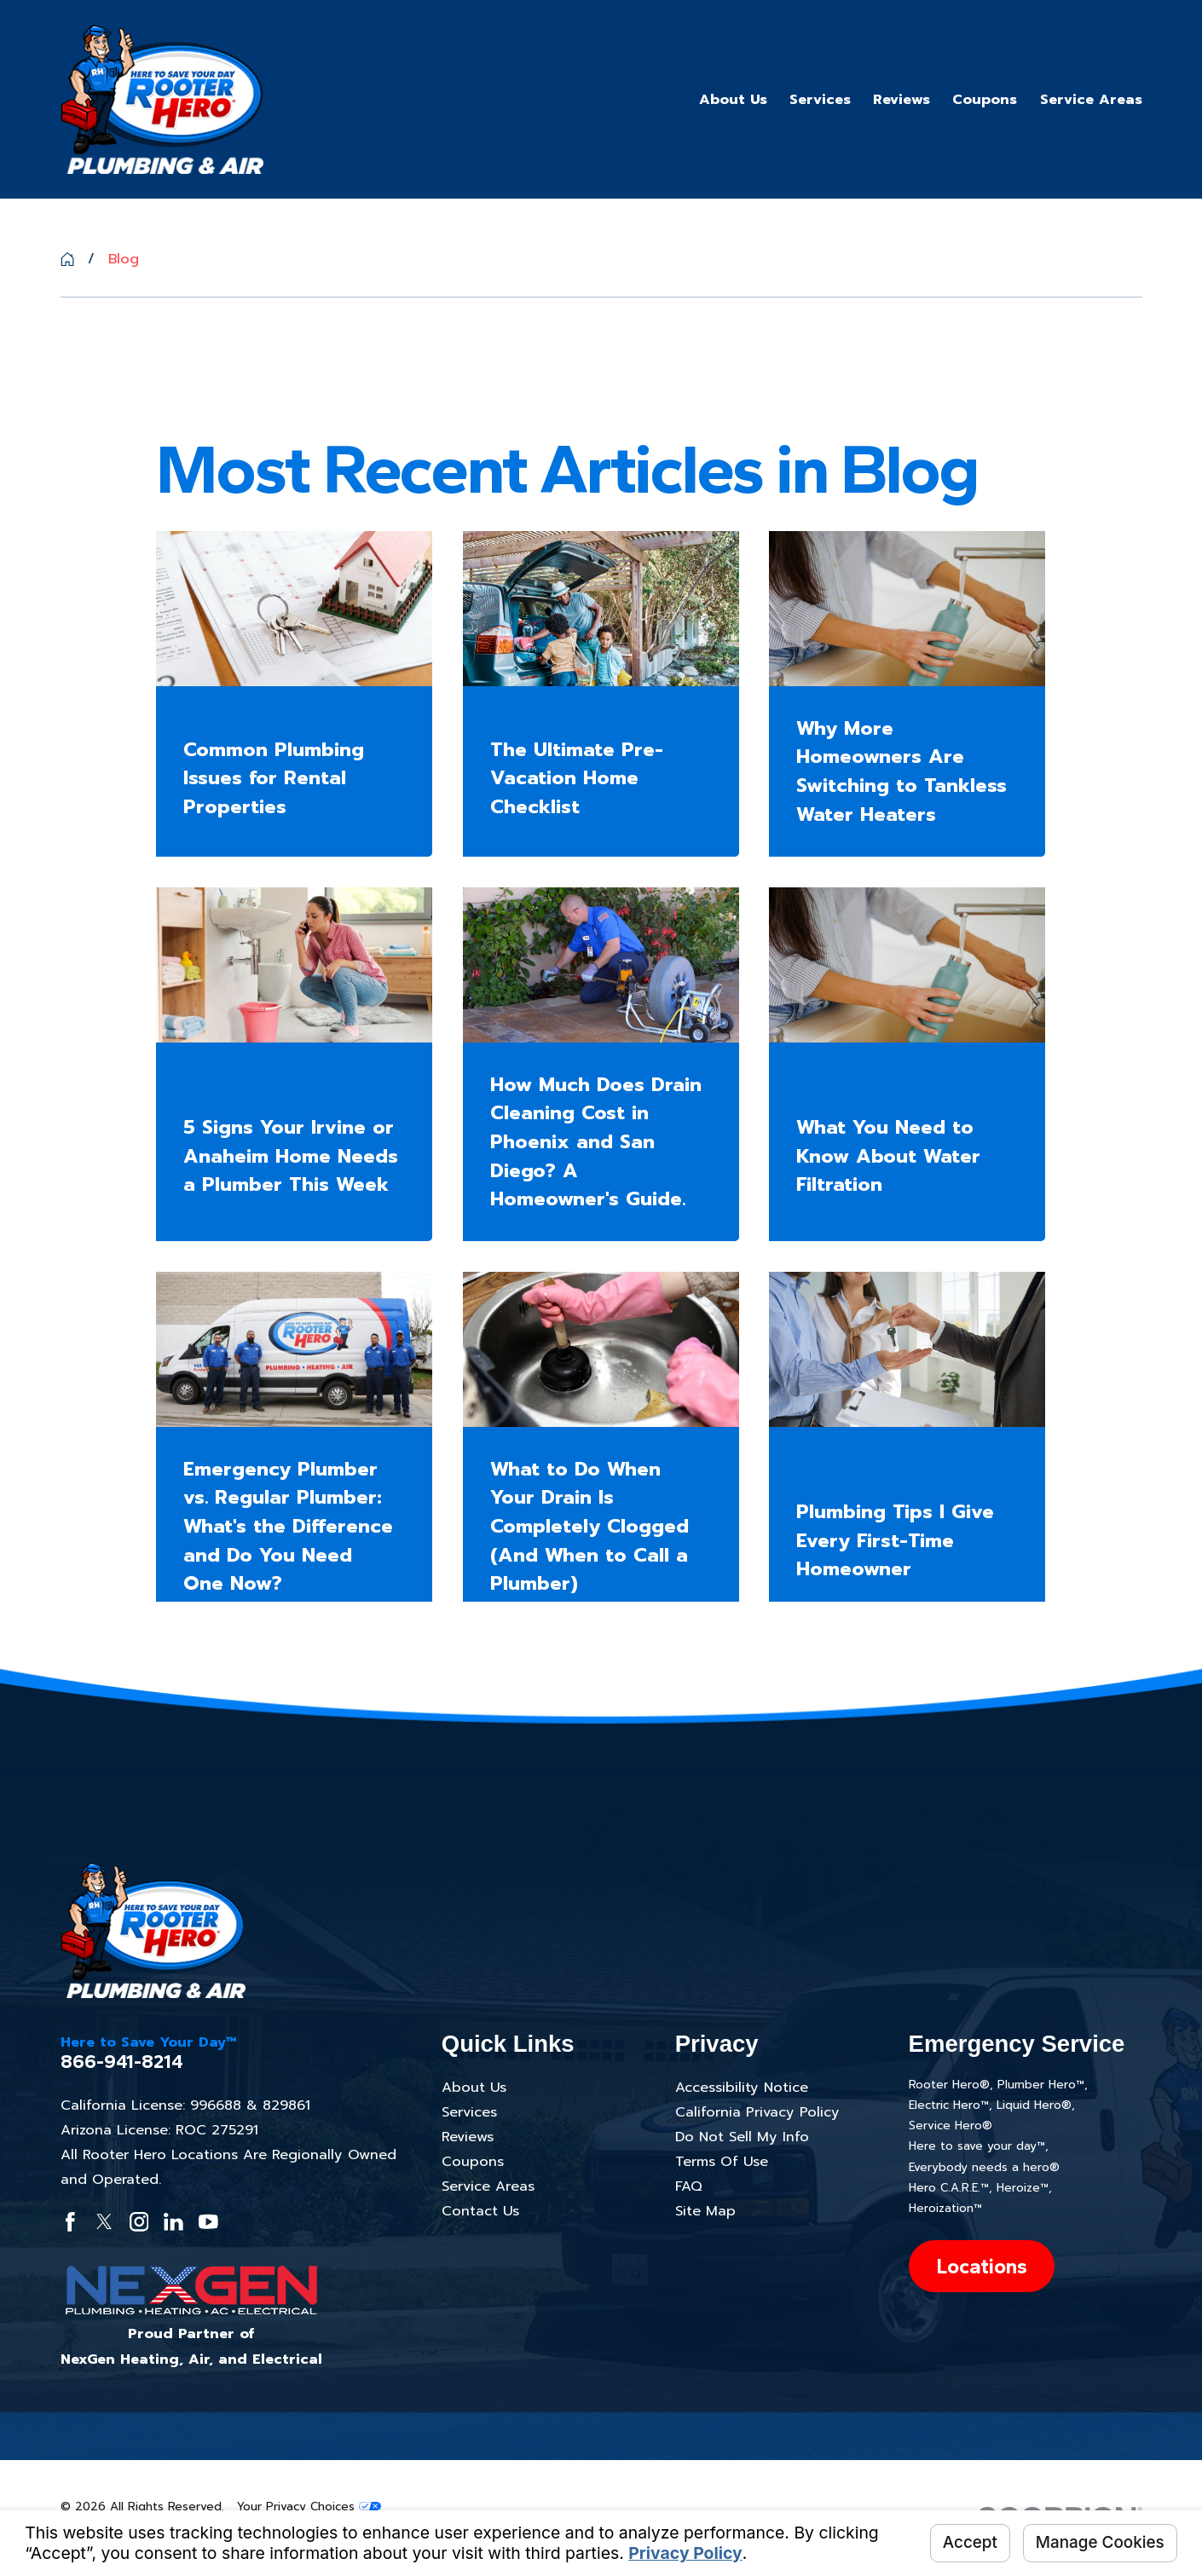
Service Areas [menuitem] (1091, 99)
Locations (981, 2266)
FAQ (688, 2186)
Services (469, 2112)
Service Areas (488, 2186)
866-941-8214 (122, 2062)
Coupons (473, 2161)
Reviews (468, 2136)
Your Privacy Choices (309, 2506)
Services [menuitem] (820, 99)
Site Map (705, 2210)
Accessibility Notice (741, 2087)
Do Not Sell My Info (742, 2136)
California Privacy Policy (757, 2112)
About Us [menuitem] (733, 99)
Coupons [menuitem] (984, 99)
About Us (474, 2087)
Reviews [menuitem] (901, 99)
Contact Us (480, 2210)
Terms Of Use (721, 2161)
